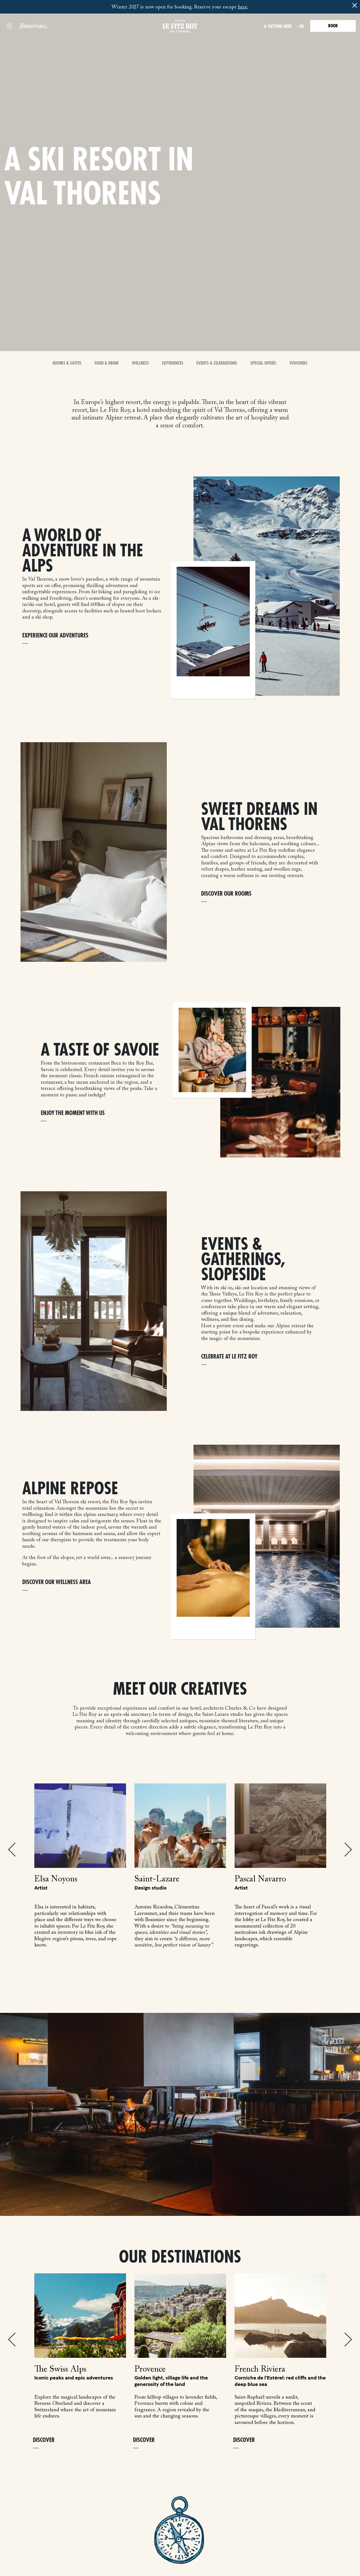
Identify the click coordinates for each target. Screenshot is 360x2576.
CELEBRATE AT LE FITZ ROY (229, 1357)
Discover (44, 2440)
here (242, 7)
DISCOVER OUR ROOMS (226, 894)
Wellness (140, 363)
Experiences (172, 363)
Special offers (263, 363)
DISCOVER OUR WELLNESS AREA (56, 1582)
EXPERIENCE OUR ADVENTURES (55, 636)
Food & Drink (106, 363)
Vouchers (298, 363)
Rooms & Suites (67, 363)
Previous (12, 1850)
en (302, 26)
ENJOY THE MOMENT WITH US (73, 1113)
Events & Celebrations (216, 363)
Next (348, 1850)
